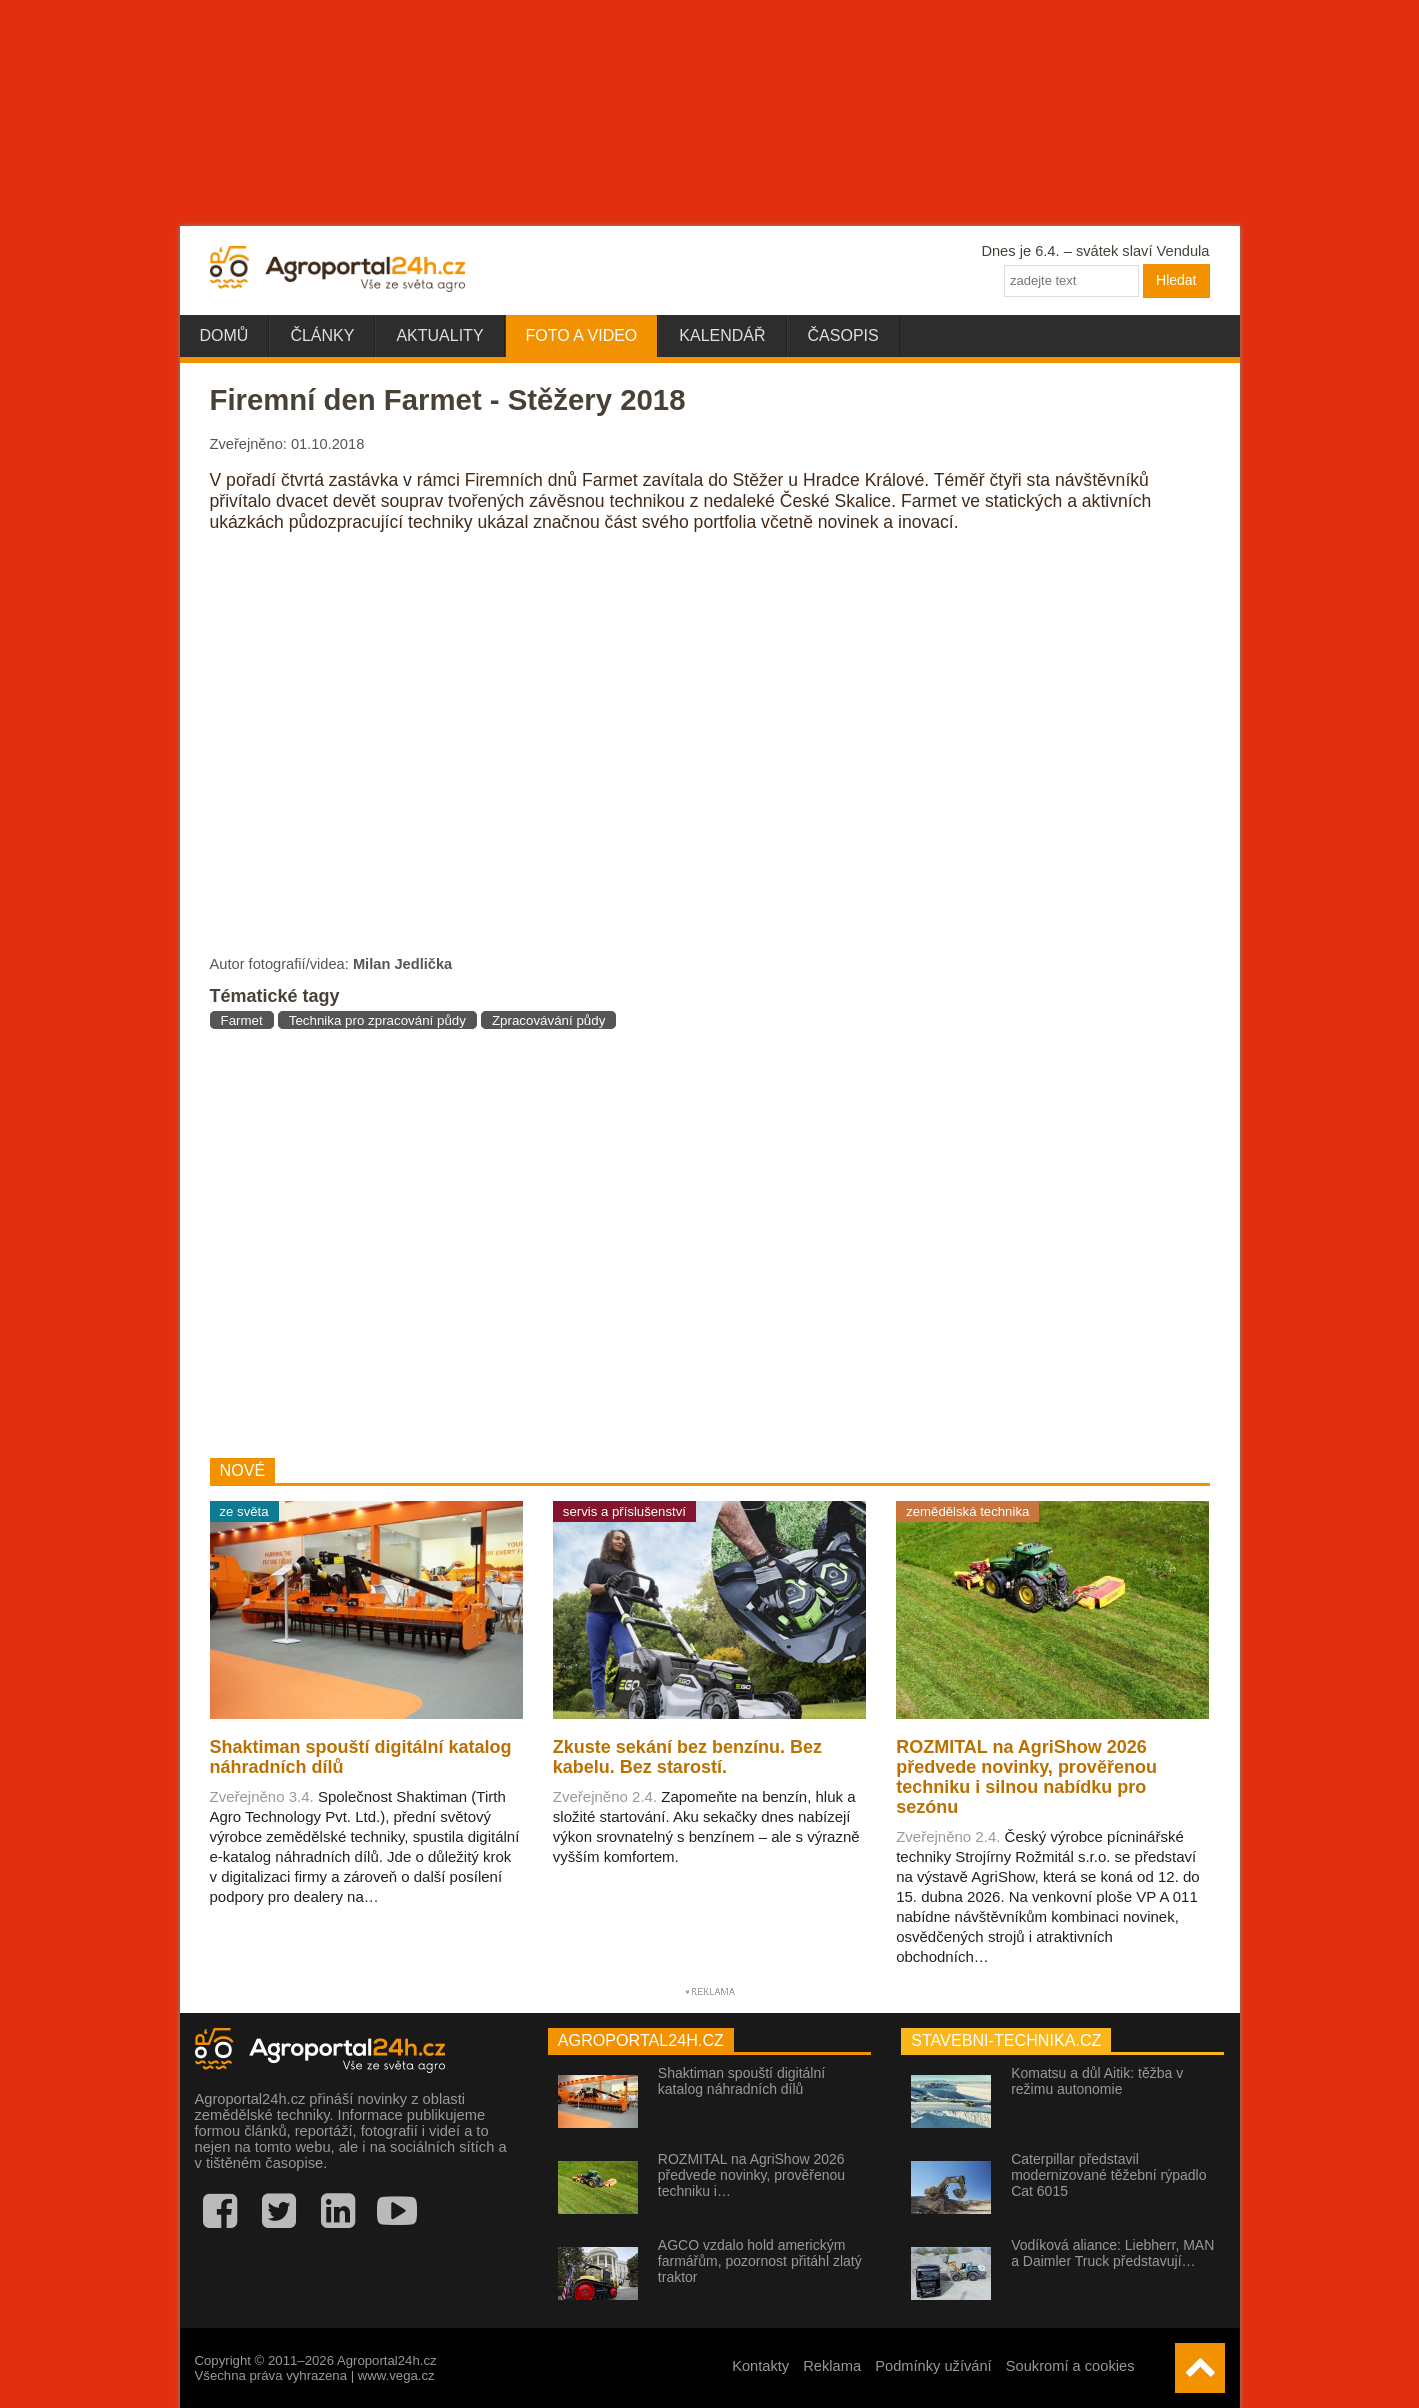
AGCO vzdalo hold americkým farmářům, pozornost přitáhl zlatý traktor (760, 2261)
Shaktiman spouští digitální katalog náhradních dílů (741, 2081)
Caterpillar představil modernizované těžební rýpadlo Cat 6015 (1108, 2175)
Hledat (1176, 280)
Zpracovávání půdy (548, 1020)
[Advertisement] (543, 1243)
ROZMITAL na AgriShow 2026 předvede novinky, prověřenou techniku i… (751, 2175)
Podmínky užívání (933, 2366)
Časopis (843, 335)
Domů (224, 335)
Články (322, 335)
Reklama (832, 2366)
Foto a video (582, 335)
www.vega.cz (396, 2375)
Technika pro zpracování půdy (377, 1020)
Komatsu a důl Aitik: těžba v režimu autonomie (1097, 2081)
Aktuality (439, 335)
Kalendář (722, 335)
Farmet (242, 1020)
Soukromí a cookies (1070, 2366)
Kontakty (760, 2366)
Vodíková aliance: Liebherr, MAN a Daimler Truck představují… (1112, 2253)
